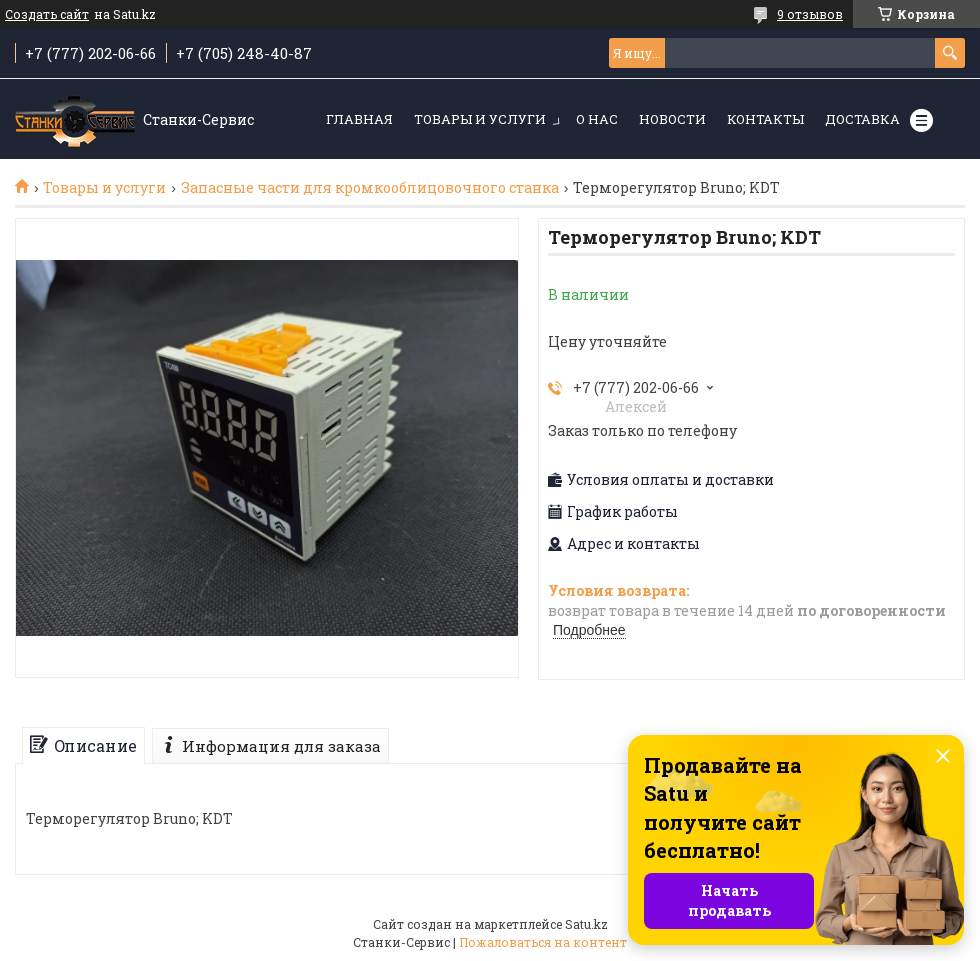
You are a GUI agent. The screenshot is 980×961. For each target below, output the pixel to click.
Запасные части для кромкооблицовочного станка (370, 188)
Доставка (862, 119)
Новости (672, 119)
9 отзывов (810, 14)
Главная (359, 119)
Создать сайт (47, 14)
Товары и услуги (480, 119)
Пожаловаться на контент (543, 942)
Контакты (765, 119)
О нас (597, 119)
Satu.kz (586, 924)
